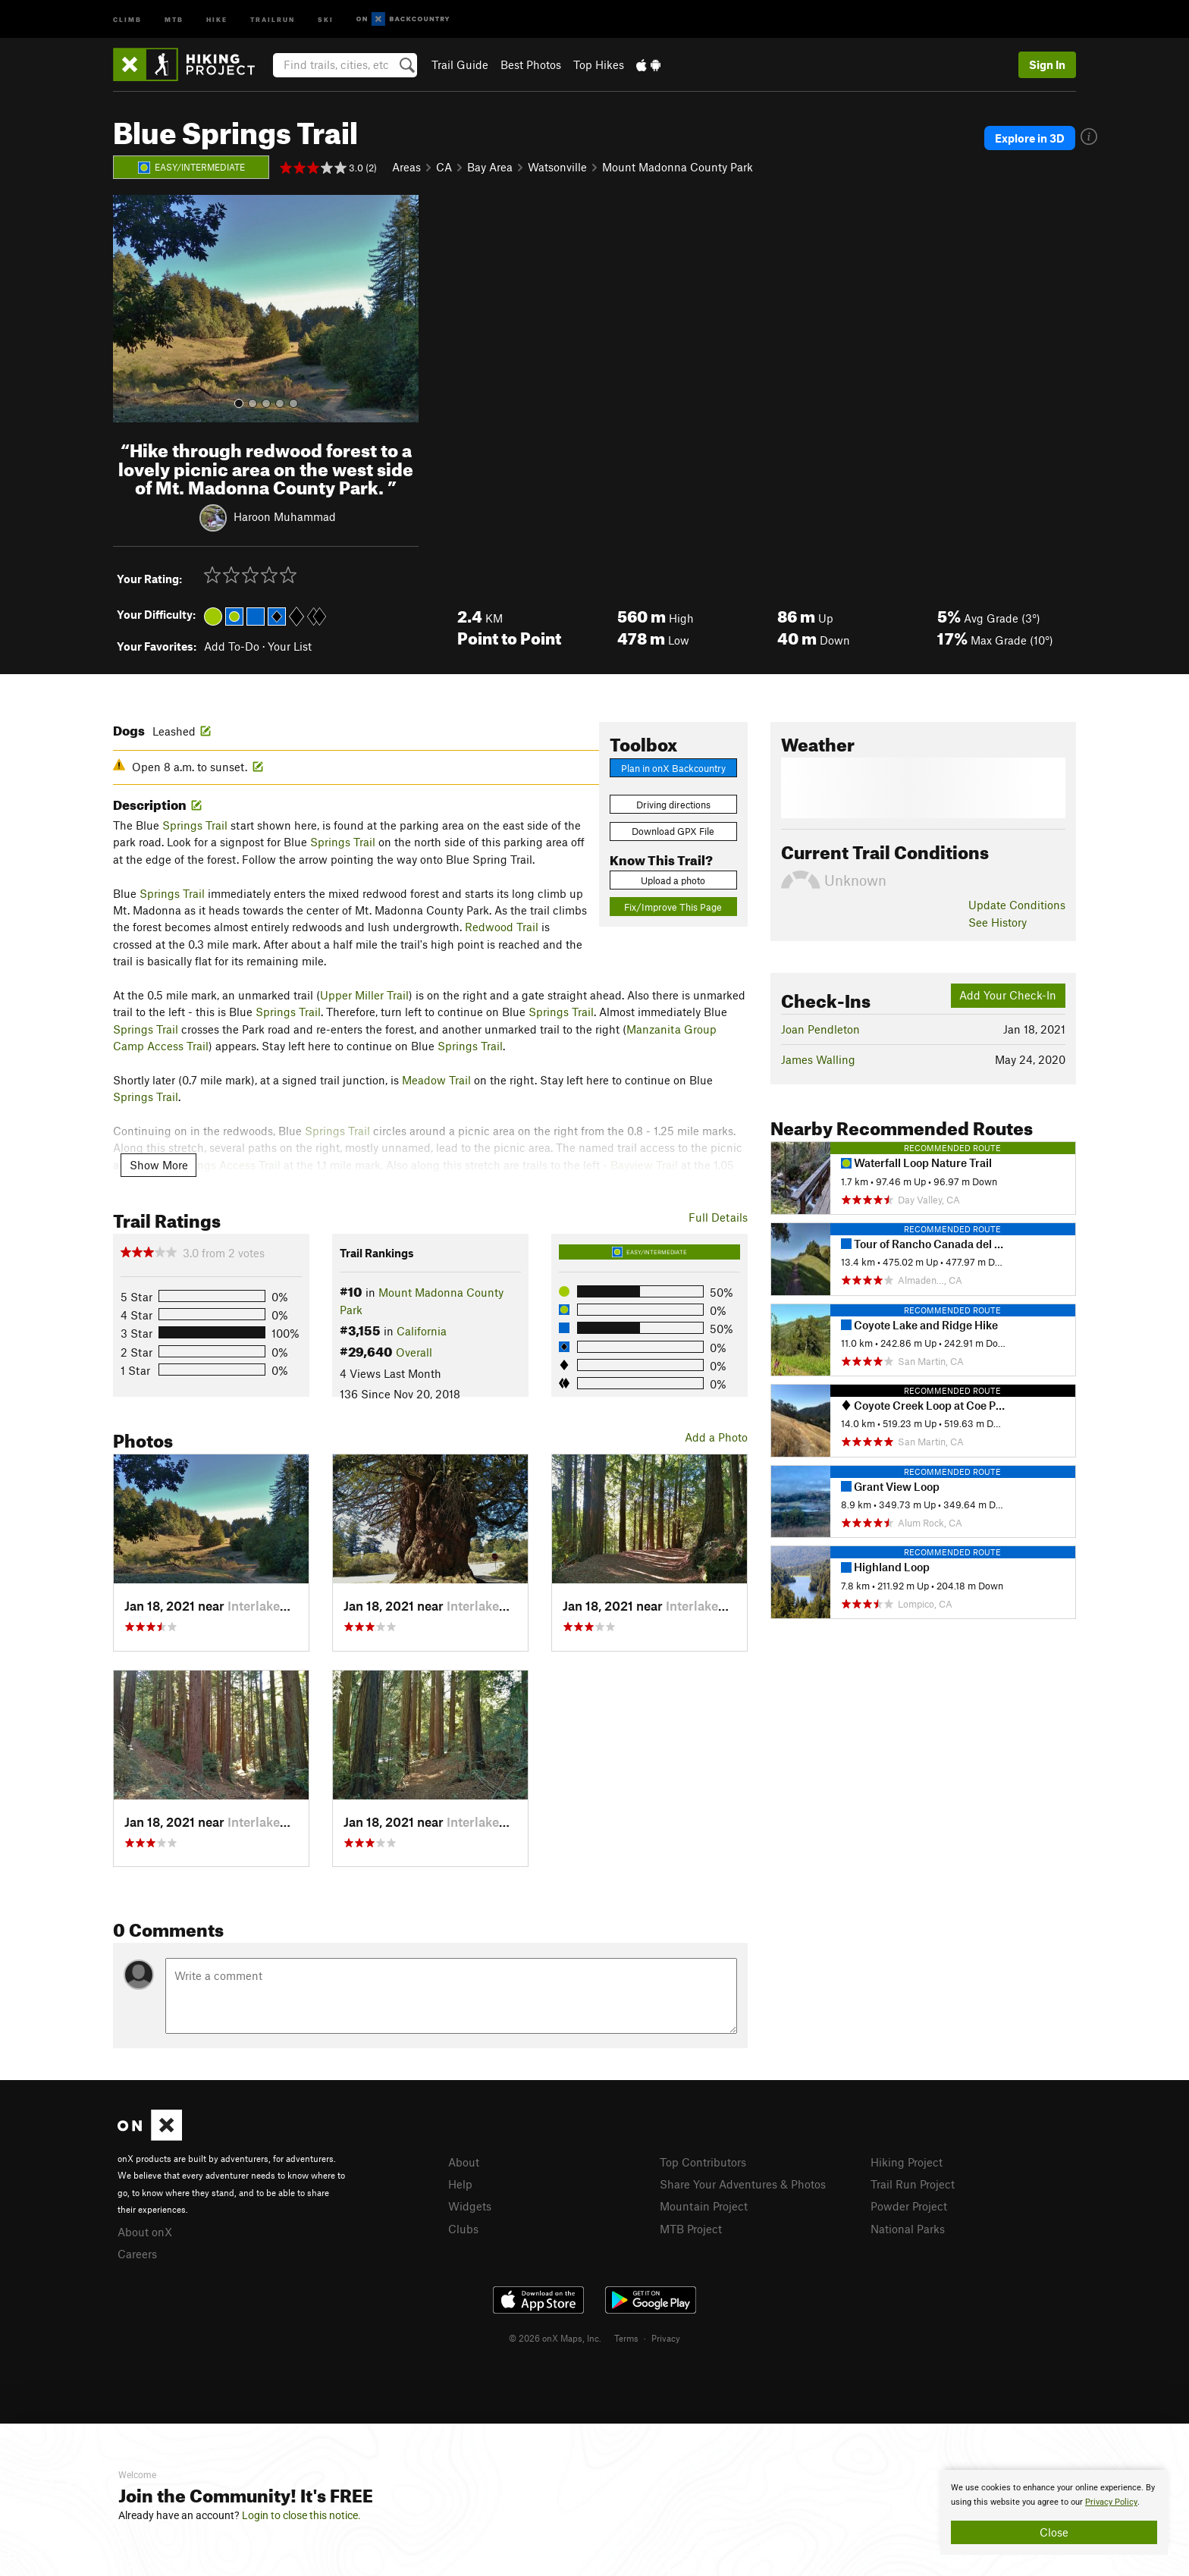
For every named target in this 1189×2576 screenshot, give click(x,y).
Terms (626, 2338)
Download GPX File (673, 831)
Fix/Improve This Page (673, 907)
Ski (326, 19)
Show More (159, 1165)
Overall (414, 1352)
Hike (216, 19)
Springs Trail (194, 825)
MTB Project (691, 2229)
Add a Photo (716, 1437)
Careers (137, 2254)
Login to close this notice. (301, 2515)
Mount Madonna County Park (677, 167)
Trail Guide (459, 64)
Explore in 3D (1030, 138)
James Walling (818, 1059)
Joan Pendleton (820, 1029)
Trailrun (272, 19)
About (463, 2162)
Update (1016, 904)
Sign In (1047, 64)
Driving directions (673, 805)
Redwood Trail (501, 926)
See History (997, 922)
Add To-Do (231, 646)
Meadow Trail (436, 1080)
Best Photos (530, 64)
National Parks (908, 2229)
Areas (406, 167)
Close (1054, 2532)
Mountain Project (704, 2206)
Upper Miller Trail (364, 995)
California (422, 1331)
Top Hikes (598, 64)
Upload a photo (673, 880)
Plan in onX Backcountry (673, 768)
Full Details (718, 1217)
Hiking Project (907, 2162)
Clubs (463, 2229)
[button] (128, 308)
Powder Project (909, 2206)
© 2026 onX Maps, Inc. (555, 2338)
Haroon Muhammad (285, 516)
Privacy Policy (1111, 2502)
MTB (174, 19)
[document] (1054, 2512)
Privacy (665, 2338)
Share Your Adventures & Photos (743, 2184)
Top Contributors (703, 2162)
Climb (127, 19)
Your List (290, 646)
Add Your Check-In (1007, 995)
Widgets (469, 2206)
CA (444, 167)
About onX (145, 2232)
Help (460, 2184)
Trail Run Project (913, 2184)
